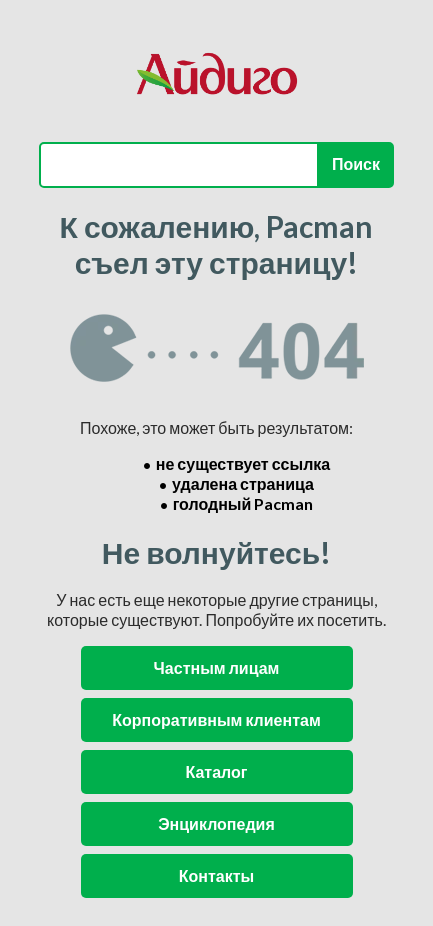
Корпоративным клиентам (216, 719)
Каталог (217, 771)
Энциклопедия (216, 823)
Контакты (216, 875)
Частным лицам (217, 667)
